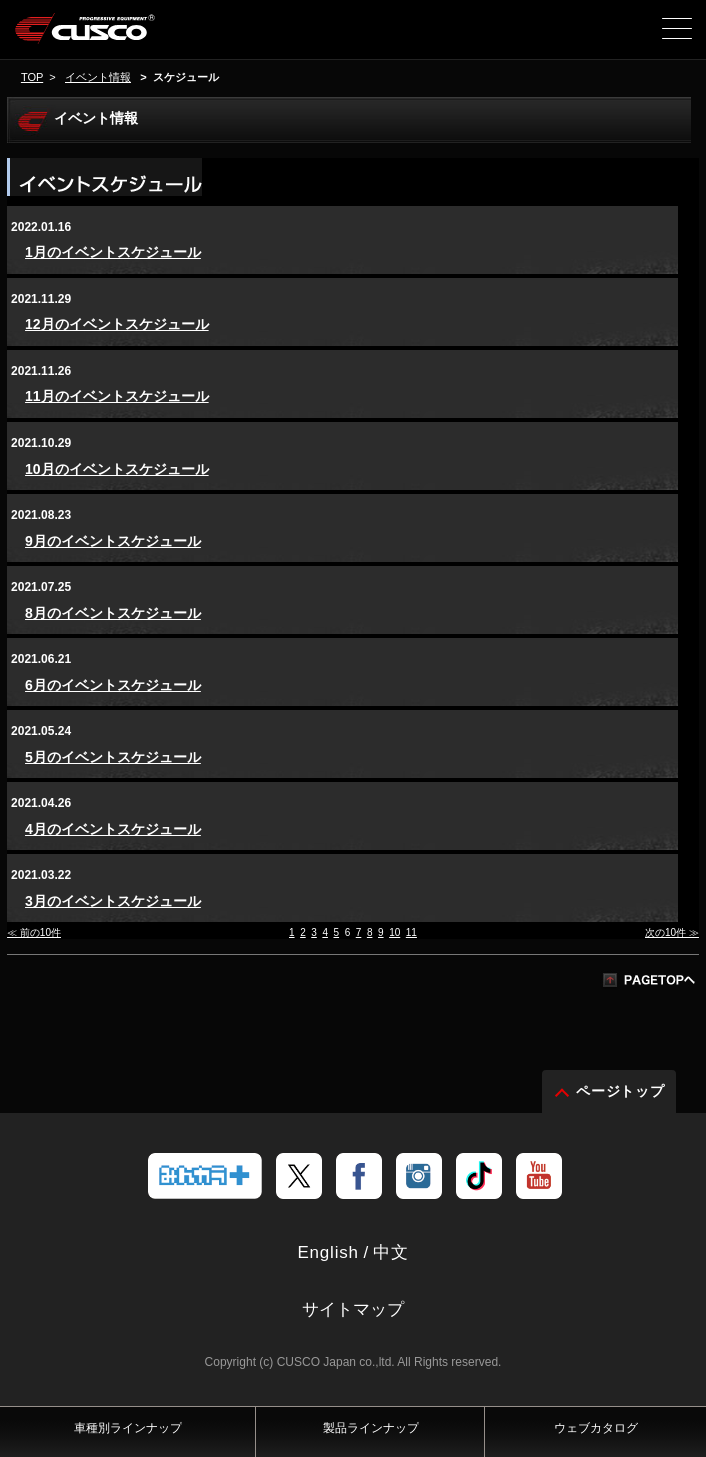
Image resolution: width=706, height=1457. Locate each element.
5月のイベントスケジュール (113, 757)
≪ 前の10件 (34, 932)
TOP (32, 77)
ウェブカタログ (596, 1428)
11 (411, 932)
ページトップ (621, 1091)
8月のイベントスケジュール (113, 613)
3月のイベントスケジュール (113, 901)
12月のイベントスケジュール (117, 324)
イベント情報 (98, 77)
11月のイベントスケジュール (117, 396)
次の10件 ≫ (672, 932)
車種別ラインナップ (128, 1428)
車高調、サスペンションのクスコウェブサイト (118, 36)
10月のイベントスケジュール (117, 469)
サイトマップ (353, 1309)
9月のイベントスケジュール (113, 541)
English (327, 1252)
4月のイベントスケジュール (113, 829)
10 (394, 932)
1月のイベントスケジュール (113, 252)
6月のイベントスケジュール (113, 685)
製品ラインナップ (371, 1428)
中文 (391, 1252)
